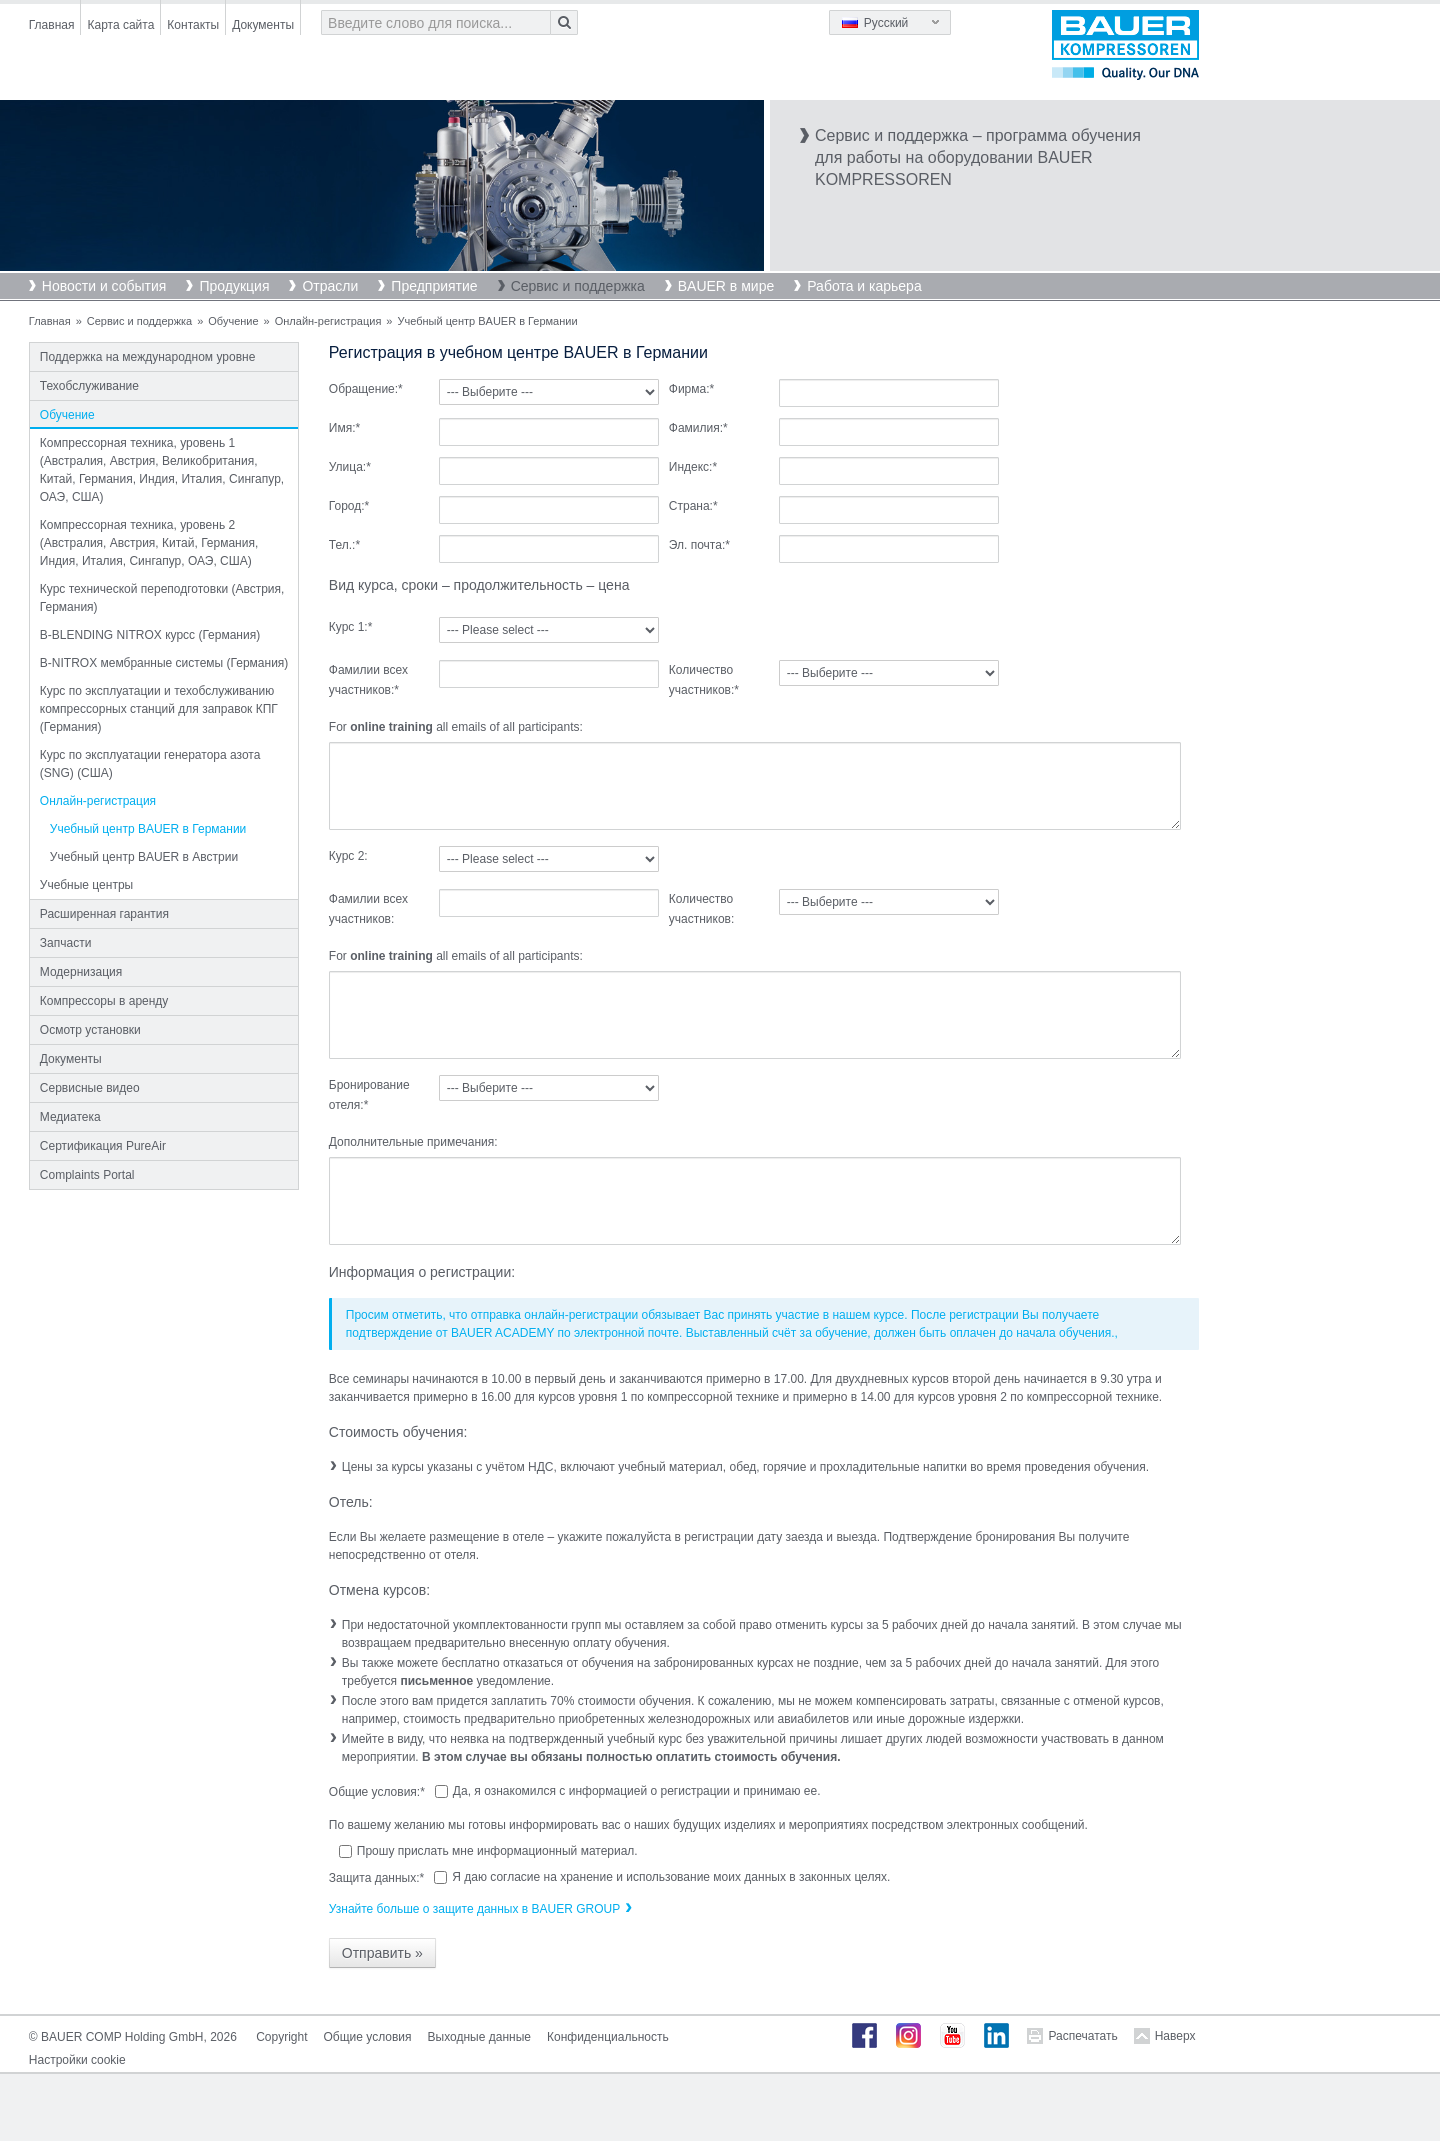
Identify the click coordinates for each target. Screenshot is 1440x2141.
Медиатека (70, 1117)
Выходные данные (479, 2037)
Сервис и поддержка (578, 286)
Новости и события (104, 286)
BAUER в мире (726, 286)
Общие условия (368, 2037)
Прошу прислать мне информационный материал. (497, 1851)
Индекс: (693, 467)
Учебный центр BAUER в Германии (148, 829)
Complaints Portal (87, 1175)
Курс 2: (348, 856)
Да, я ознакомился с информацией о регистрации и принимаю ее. (637, 1791)
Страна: (693, 506)
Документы (263, 25)
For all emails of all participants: (456, 727)
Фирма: (691, 389)
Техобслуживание (89, 386)
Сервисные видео (90, 1088)
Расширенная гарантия (104, 914)
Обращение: (366, 389)
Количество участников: (704, 680)
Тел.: (344, 545)
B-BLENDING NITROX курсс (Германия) (150, 635)
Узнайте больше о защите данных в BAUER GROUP (474, 1909)
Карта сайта (120, 25)
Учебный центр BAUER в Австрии (144, 857)
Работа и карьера (864, 286)
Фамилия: (698, 428)
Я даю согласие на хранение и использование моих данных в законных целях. (671, 1877)
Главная (52, 25)
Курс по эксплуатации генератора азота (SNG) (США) (150, 764)
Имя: (344, 428)
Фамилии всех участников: (368, 680)
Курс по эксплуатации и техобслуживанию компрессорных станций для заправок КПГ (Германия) (159, 709)
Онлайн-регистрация (328, 321)
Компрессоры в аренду (104, 1001)
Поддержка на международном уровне (148, 357)
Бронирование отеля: (369, 1095)
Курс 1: (351, 627)
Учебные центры (86, 885)
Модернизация (81, 972)
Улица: (350, 467)
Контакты (193, 25)
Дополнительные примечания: (413, 1142)
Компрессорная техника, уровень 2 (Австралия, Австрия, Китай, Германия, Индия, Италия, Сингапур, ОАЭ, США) (149, 543)
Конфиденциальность (608, 2037)
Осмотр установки (90, 1030)
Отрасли (330, 286)
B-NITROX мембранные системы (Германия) (164, 663)
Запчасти (66, 943)
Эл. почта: (699, 545)
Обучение (233, 321)
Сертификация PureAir (103, 1146)
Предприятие (434, 286)
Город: (349, 506)
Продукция (234, 286)
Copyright (281, 2037)
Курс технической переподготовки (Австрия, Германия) (162, 598)
